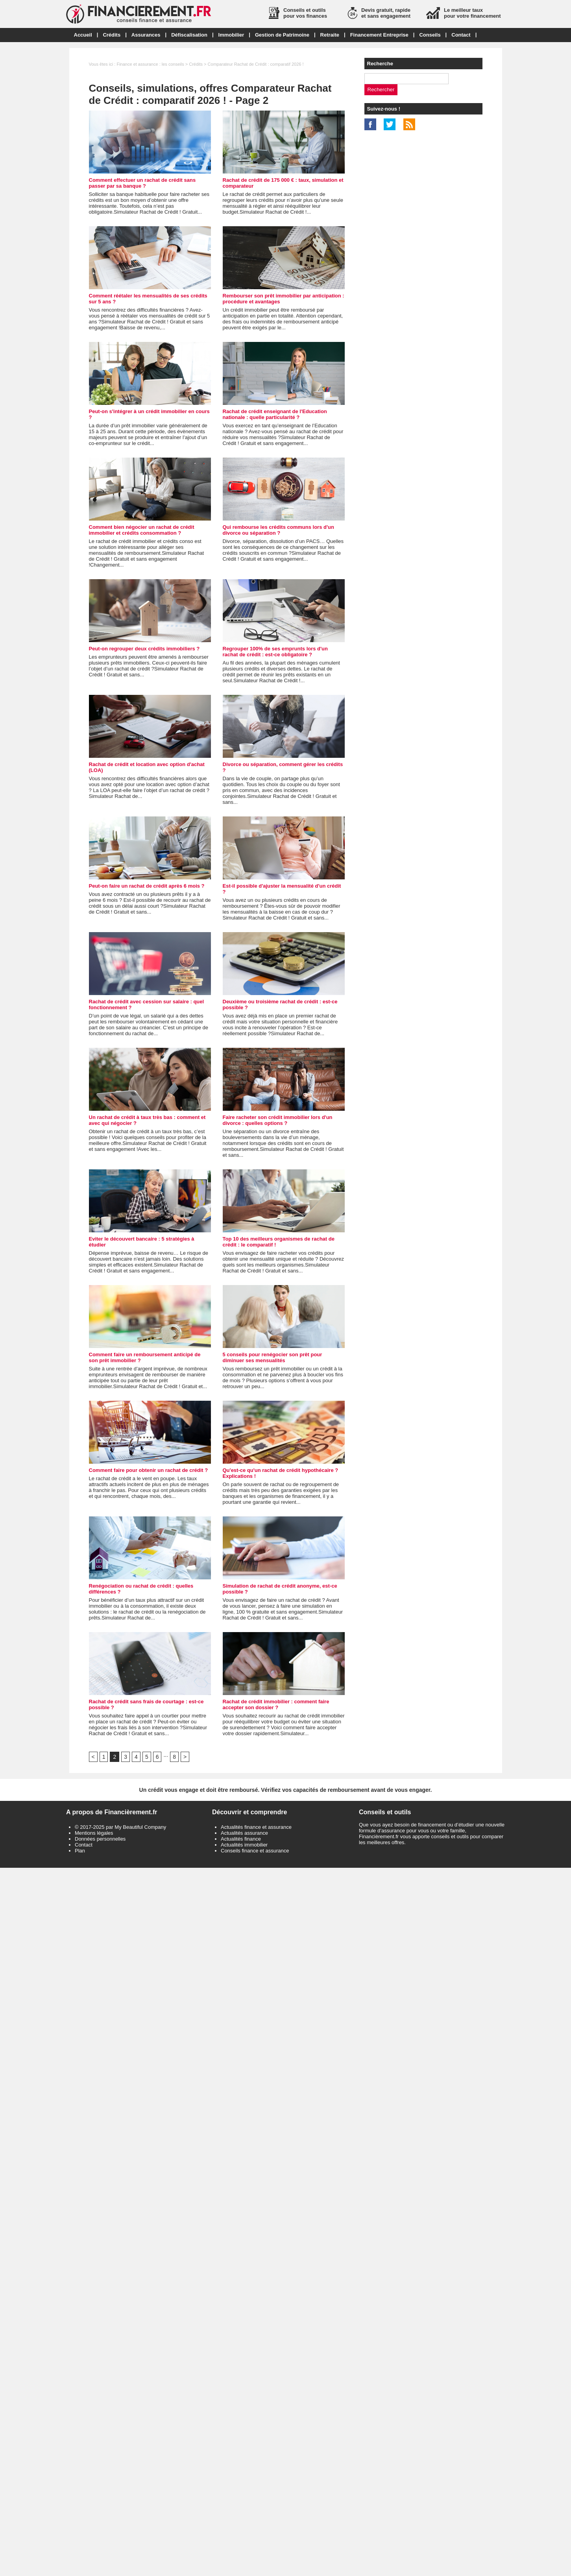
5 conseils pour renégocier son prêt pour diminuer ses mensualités (272, 1357)
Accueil (83, 35)
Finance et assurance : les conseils (150, 64)
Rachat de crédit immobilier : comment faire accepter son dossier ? (276, 1704)
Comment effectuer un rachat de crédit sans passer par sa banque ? (142, 183)
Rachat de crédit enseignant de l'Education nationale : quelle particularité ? (275, 414)
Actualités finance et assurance (256, 1827)
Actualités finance (241, 1839)
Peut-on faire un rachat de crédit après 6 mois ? (147, 886)
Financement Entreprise (379, 35)
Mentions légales (94, 1833)
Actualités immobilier (244, 1845)
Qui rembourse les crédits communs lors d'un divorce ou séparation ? (278, 530)
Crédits (111, 35)
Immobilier (231, 35)
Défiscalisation (189, 35)
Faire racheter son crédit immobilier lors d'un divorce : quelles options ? (278, 1120)
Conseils (429, 35)
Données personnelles (100, 1839)
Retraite (329, 35)
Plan (80, 1851)
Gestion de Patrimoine (282, 35)
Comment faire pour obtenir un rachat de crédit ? (148, 1470)
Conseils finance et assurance (255, 1851)
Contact (460, 35)
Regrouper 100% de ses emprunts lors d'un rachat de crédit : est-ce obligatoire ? (275, 651)
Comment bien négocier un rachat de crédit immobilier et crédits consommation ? (141, 530)
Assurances (146, 35)
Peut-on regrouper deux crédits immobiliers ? (144, 649)
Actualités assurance (244, 1833)
